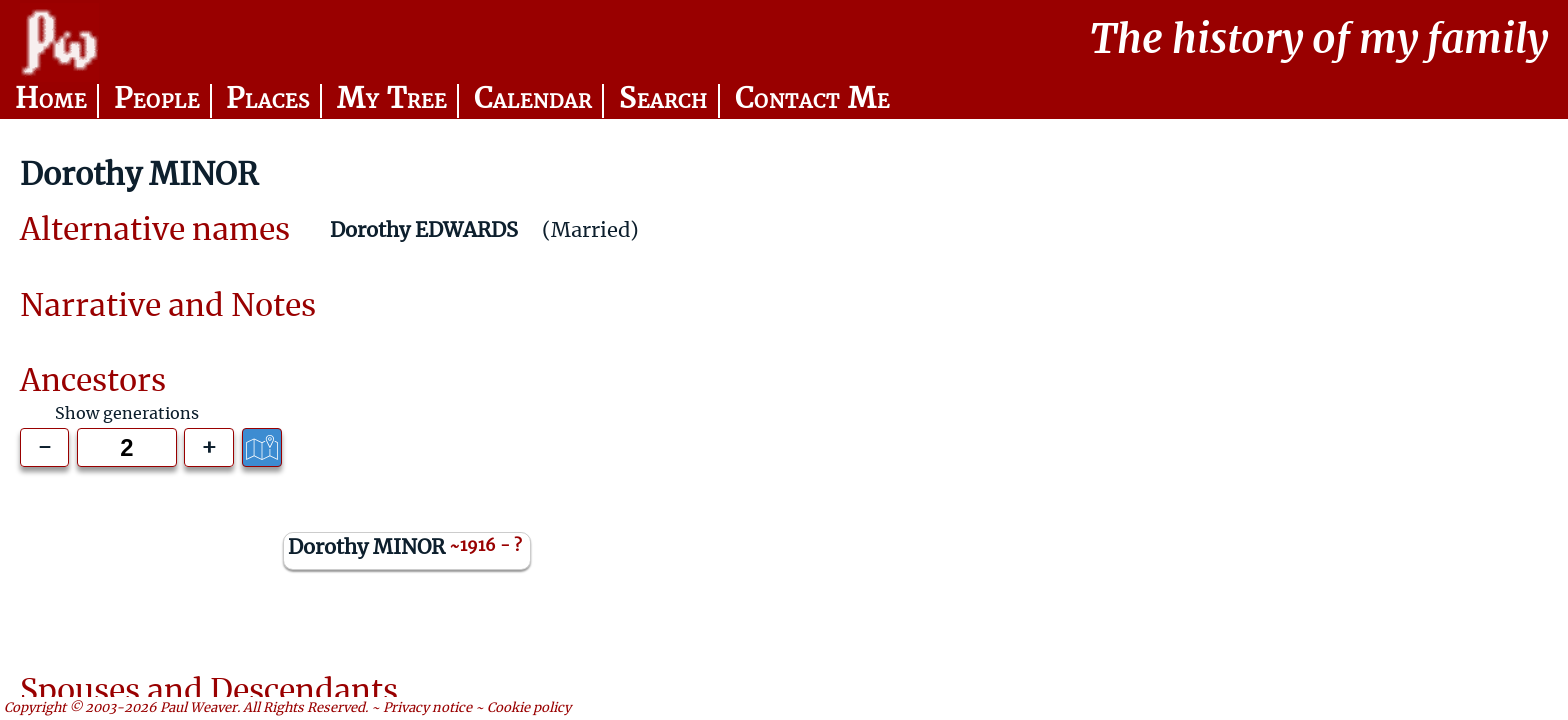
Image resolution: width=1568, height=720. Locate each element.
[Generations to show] (126, 448)
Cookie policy (529, 708)
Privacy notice (427, 708)
